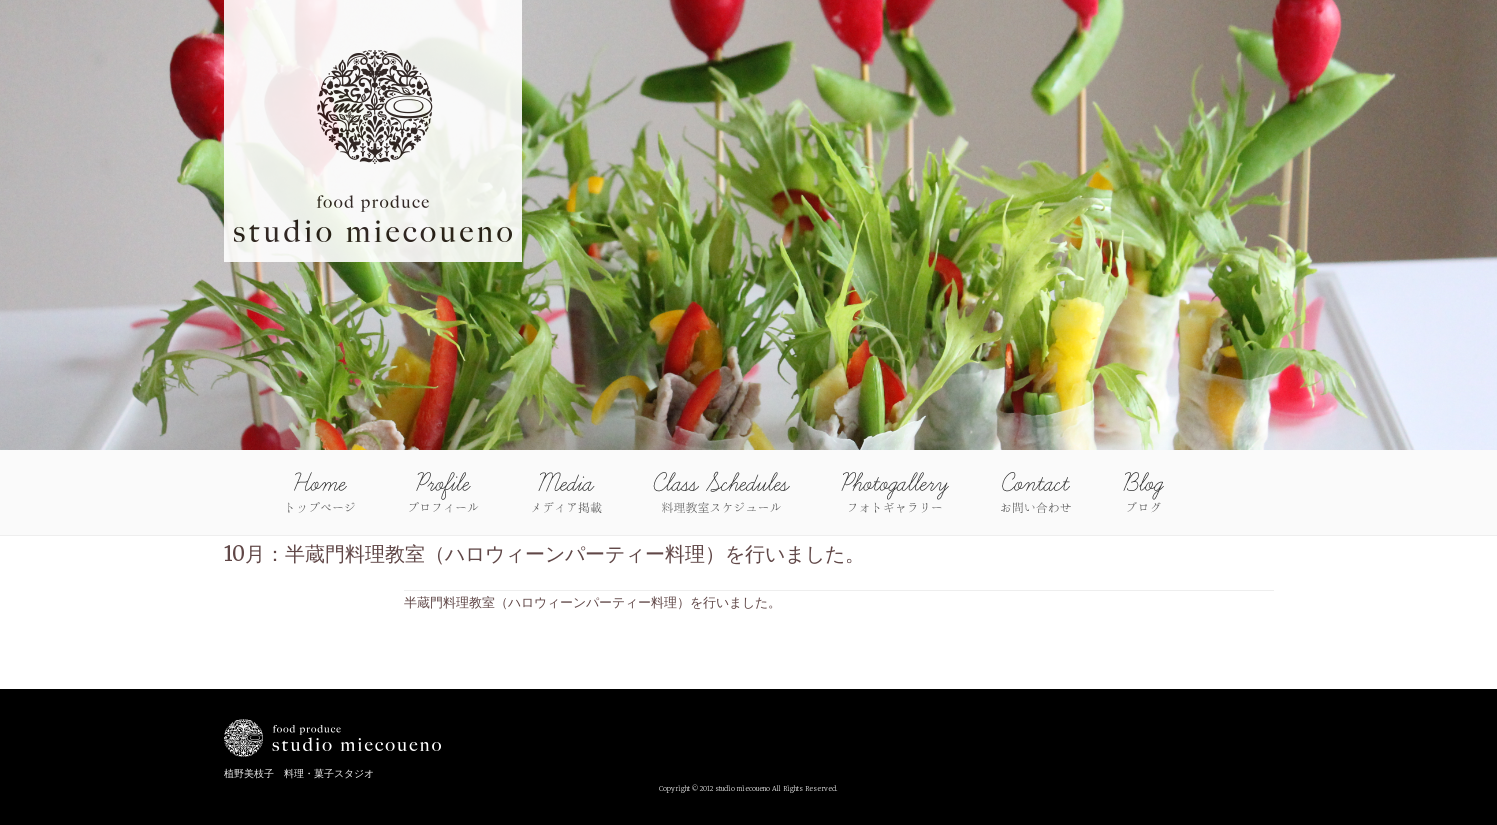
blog (1143, 492)
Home (320, 492)
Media (566, 492)
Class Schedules (721, 492)
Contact (1035, 492)
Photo (894, 492)
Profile (443, 492)
